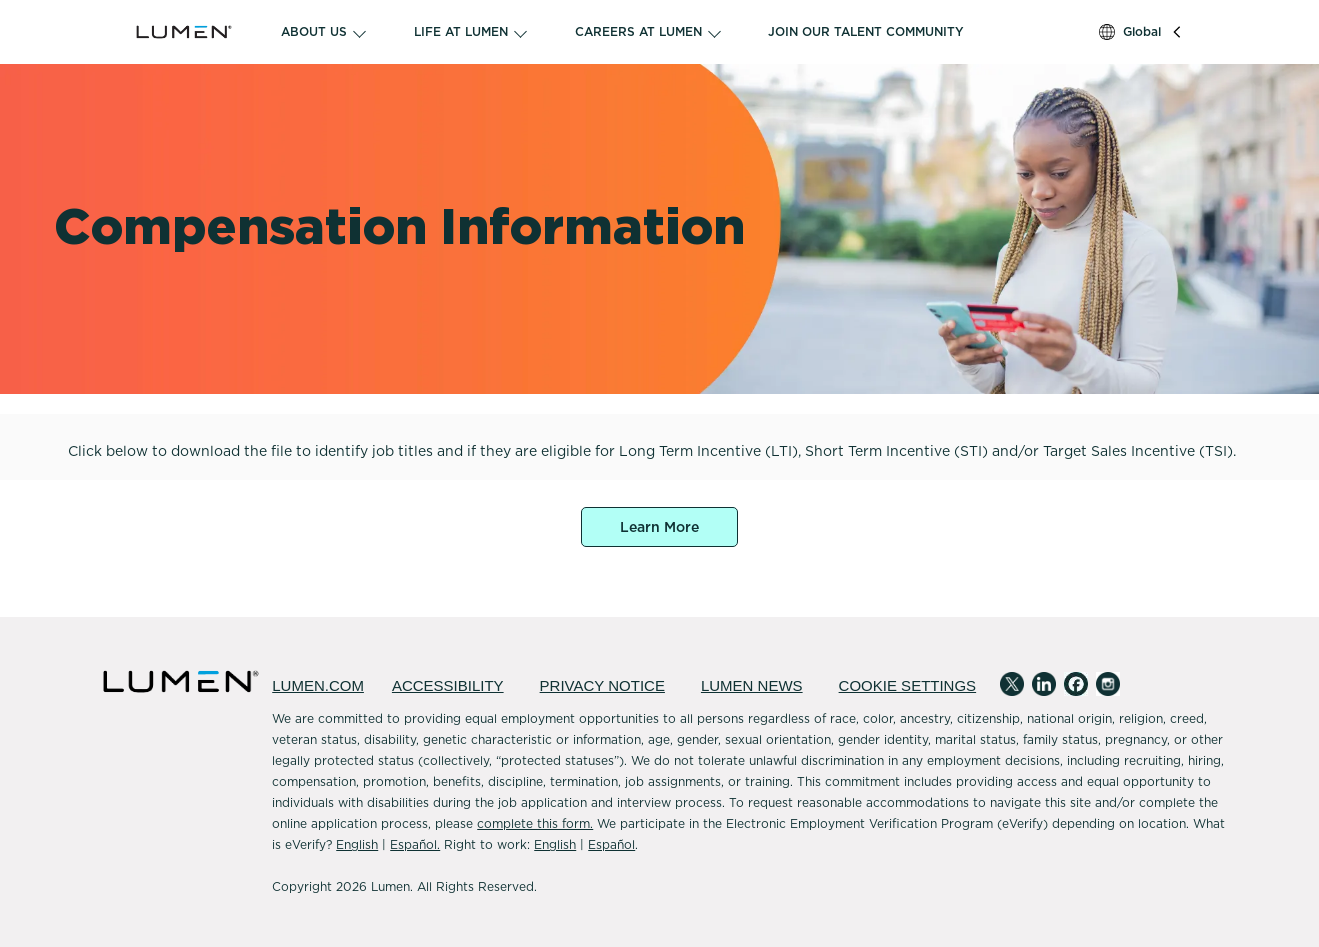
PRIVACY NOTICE (602, 685)
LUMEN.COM (318, 685)
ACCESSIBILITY (448, 685)
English (357, 844)
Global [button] (1142, 32)
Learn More (659, 527)
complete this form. (535, 823)
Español (611, 844)
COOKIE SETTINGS (908, 685)
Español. (415, 844)
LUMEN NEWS (752, 685)
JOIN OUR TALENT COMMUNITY (866, 31)
